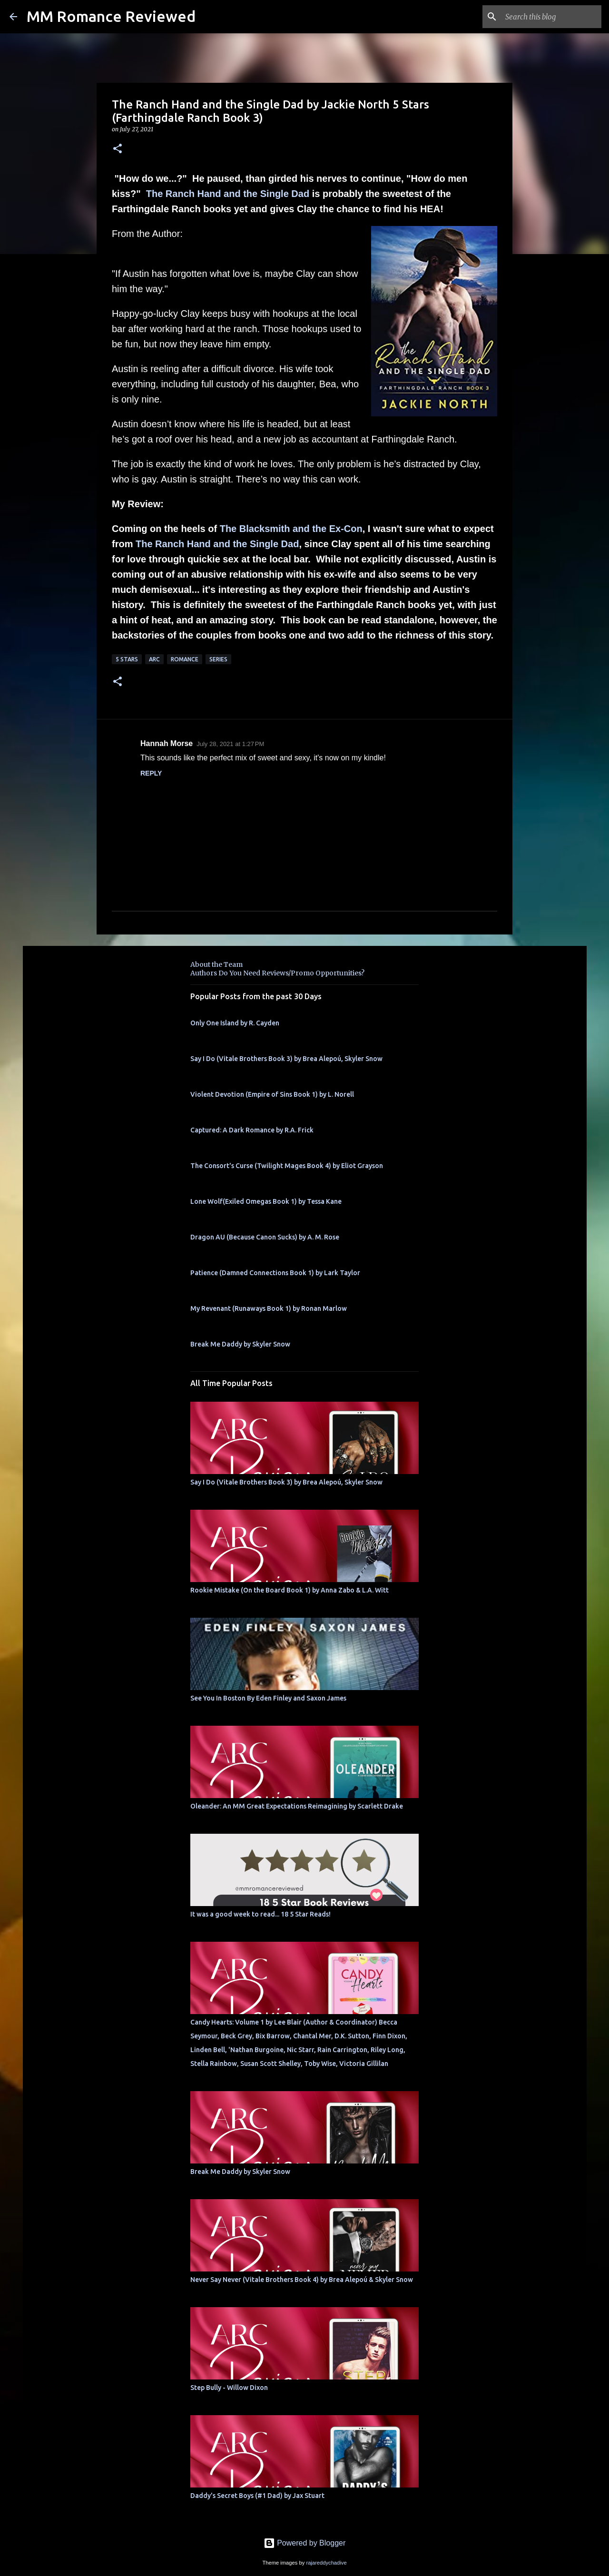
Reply (151, 773)
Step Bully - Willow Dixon (229, 2387)
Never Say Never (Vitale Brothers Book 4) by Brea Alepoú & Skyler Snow (301, 2279)
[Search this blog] (551, 16)
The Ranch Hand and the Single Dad (227, 193)
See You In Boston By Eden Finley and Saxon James (268, 1698)
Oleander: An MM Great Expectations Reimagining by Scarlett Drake (296, 1806)
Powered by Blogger (305, 2543)
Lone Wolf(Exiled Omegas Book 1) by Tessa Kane (266, 1201)
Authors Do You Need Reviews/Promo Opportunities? (277, 973)
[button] (117, 149)
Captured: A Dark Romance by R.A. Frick (252, 1130)
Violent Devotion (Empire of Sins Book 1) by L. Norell (272, 1094)
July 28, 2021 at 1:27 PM (230, 743)
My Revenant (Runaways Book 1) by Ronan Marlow (268, 1308)
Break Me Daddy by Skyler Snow (240, 1344)
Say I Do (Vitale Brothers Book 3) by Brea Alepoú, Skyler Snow (286, 1058)
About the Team (216, 964)
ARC (154, 659)
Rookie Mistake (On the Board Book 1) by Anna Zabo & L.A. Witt (289, 1590)
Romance (184, 659)
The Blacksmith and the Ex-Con (291, 528)
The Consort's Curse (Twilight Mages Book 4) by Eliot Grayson (286, 1166)
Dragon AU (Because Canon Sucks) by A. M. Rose (264, 1237)
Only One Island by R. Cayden (234, 1023)
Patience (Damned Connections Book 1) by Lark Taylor (275, 1273)
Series (218, 659)
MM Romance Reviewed (111, 16)
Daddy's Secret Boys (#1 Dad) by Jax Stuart (257, 2495)
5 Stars (127, 659)
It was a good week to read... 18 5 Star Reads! (260, 1914)
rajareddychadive (326, 2563)
